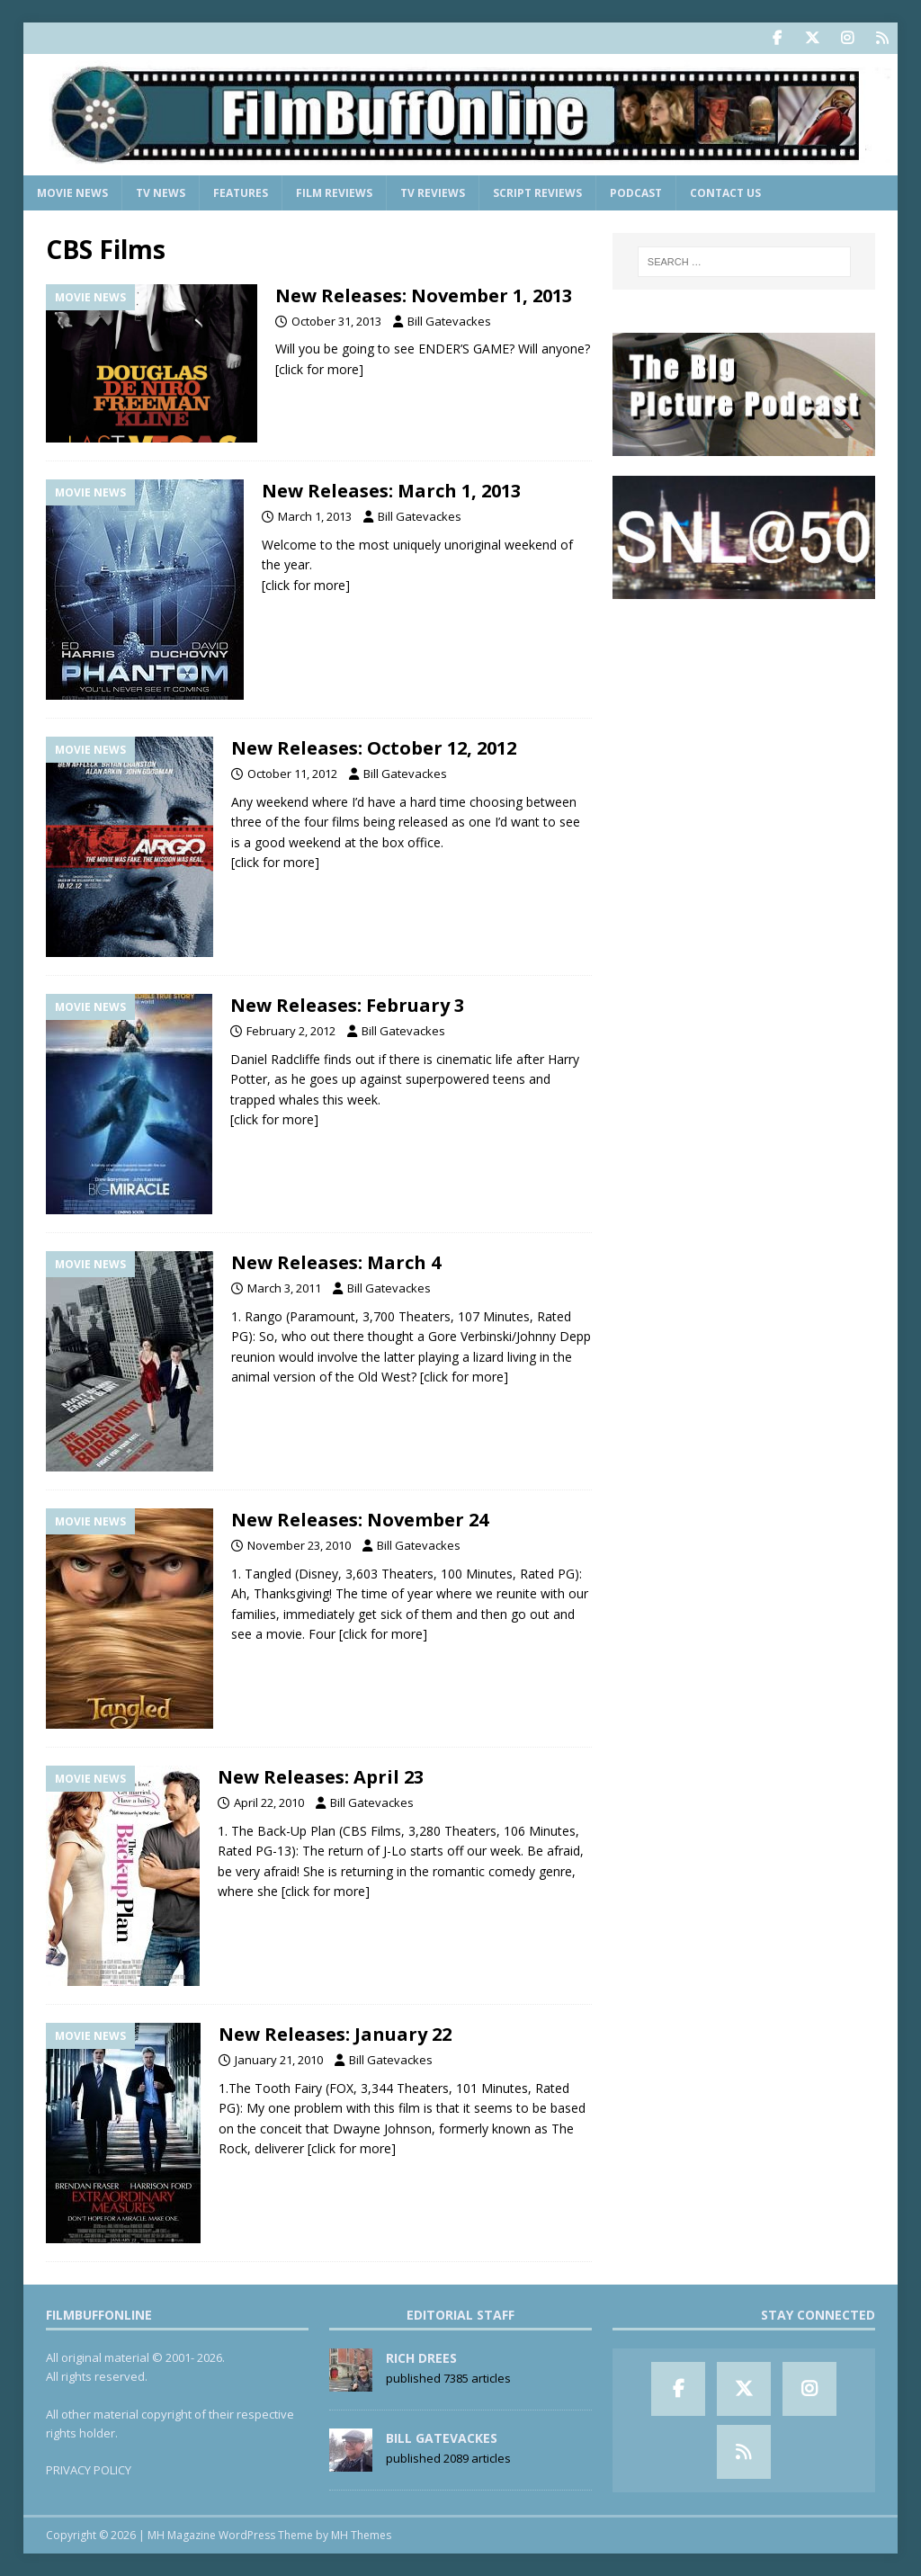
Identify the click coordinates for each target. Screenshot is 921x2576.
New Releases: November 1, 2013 (423, 295)
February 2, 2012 (290, 1031)
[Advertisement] (744, 732)
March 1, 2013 (315, 516)
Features (240, 193)
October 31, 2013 (336, 321)
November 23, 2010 (299, 1545)
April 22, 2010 (269, 1802)
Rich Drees (421, 2357)
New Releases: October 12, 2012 (373, 748)
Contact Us (725, 193)
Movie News (72, 193)
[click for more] (319, 369)
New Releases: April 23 (321, 1777)
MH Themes (361, 2535)
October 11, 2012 (292, 773)
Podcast (636, 193)
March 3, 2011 (284, 1288)
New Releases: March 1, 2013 (391, 491)
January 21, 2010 (279, 2060)
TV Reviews (432, 193)
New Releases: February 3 (347, 1005)
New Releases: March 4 (336, 1262)
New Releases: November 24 (359, 1519)
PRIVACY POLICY (88, 2470)
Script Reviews (537, 193)
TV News (160, 193)
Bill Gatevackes (449, 321)
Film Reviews (334, 193)
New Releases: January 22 (335, 2034)
